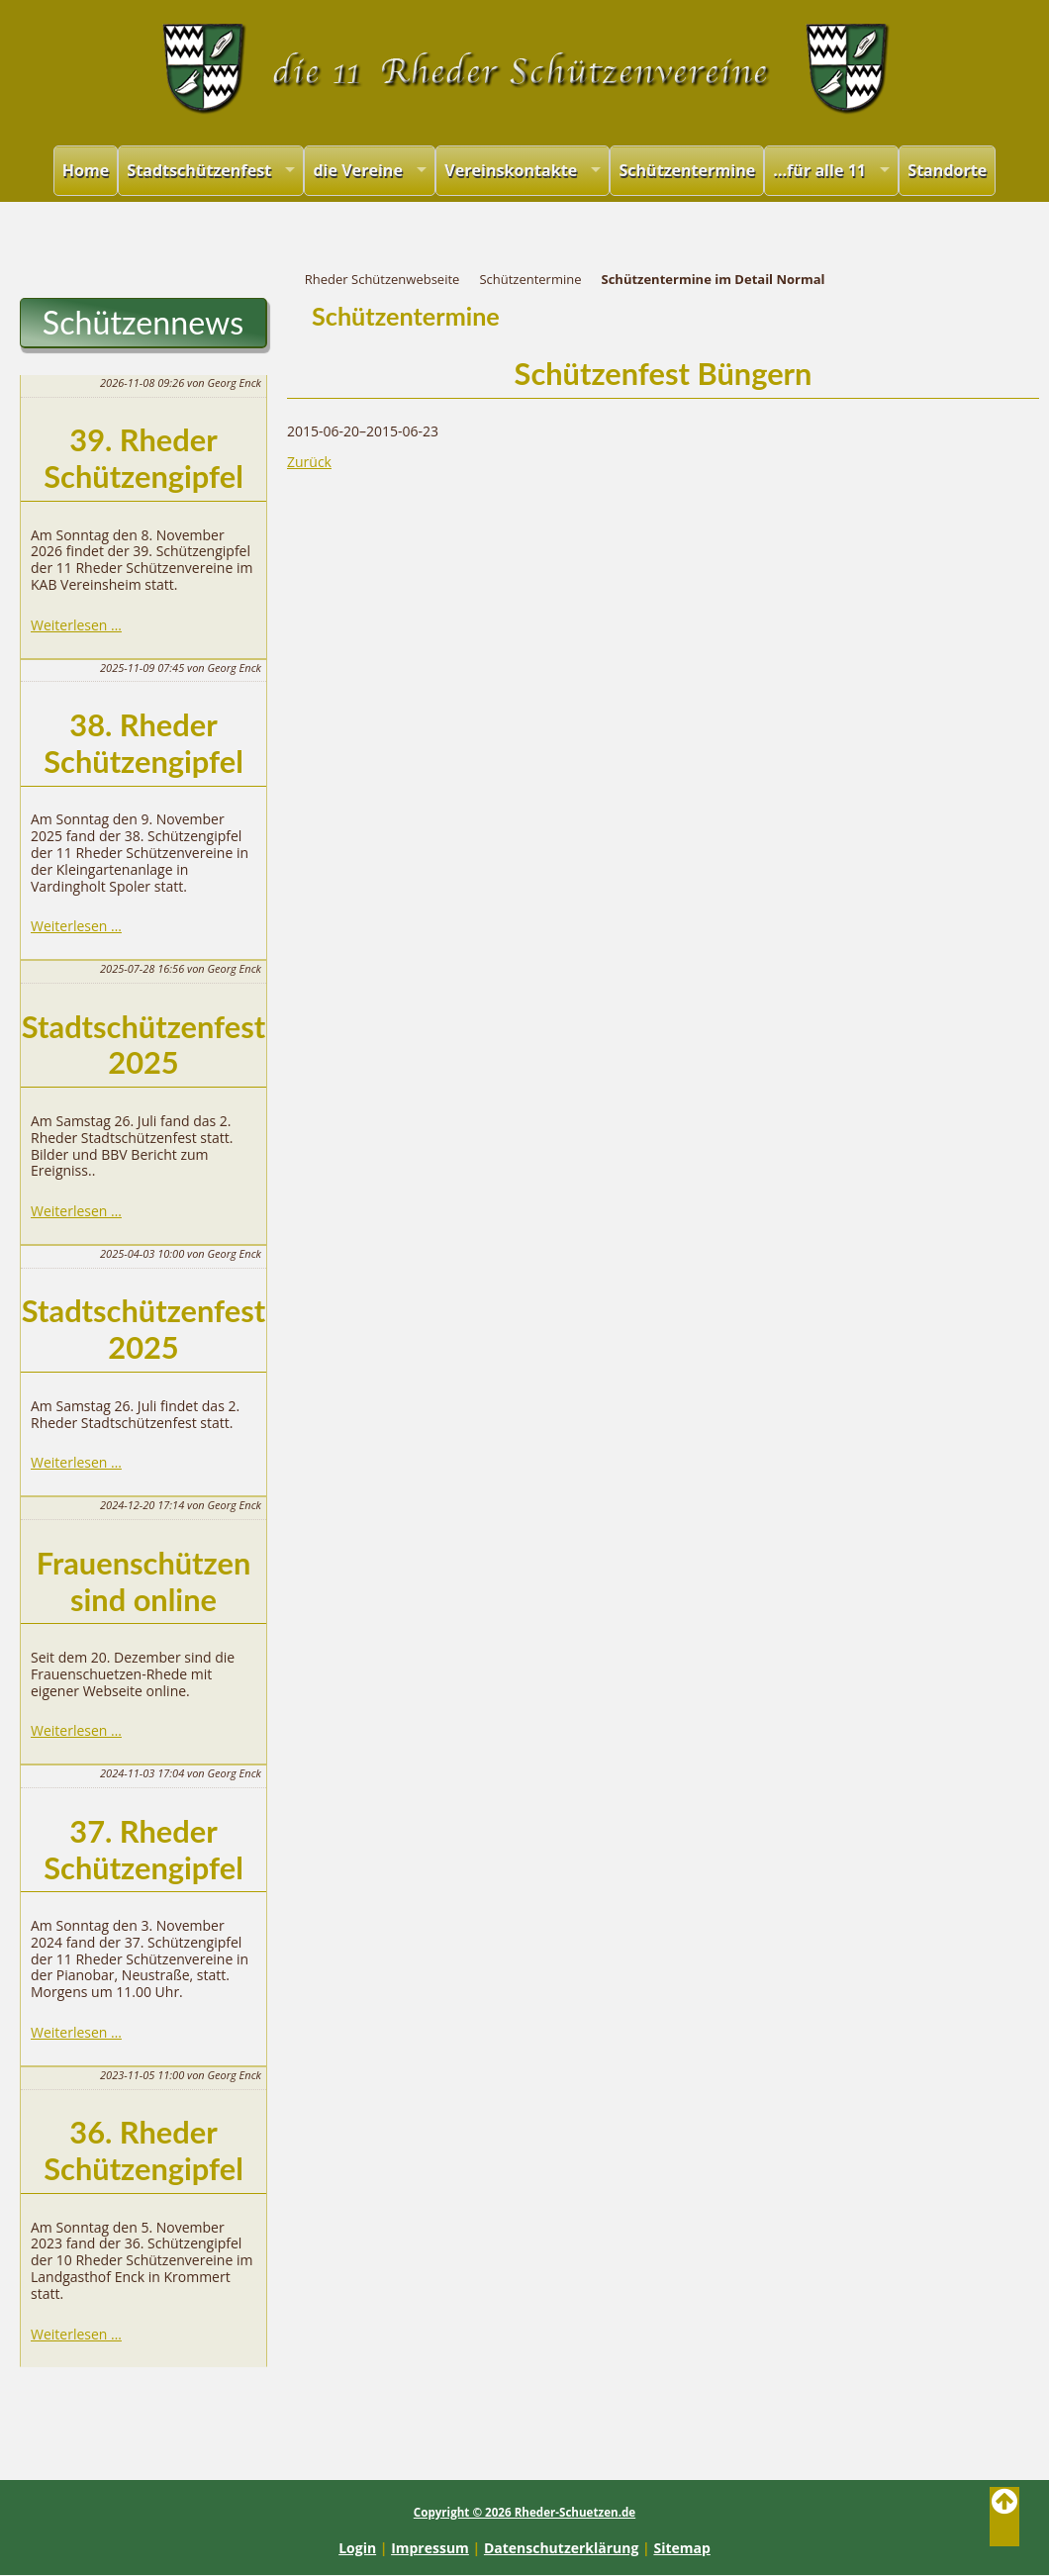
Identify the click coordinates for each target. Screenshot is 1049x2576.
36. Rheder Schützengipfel (143, 2150)
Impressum (430, 2547)
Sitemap (681, 2547)
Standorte (947, 170)
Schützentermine (687, 170)
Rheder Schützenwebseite (382, 279)
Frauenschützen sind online (144, 1581)
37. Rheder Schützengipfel (143, 1849)
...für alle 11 (819, 170)
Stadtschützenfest (199, 170)
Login (357, 2547)
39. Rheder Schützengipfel (143, 458)
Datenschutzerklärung (561, 2547)
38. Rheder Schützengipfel (143, 743)
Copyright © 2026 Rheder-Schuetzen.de (524, 2512)
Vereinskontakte (510, 170)
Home (86, 170)
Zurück (309, 461)
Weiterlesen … (76, 625)
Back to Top (1004, 2516)
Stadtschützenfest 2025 (143, 1045)
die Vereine (358, 170)
